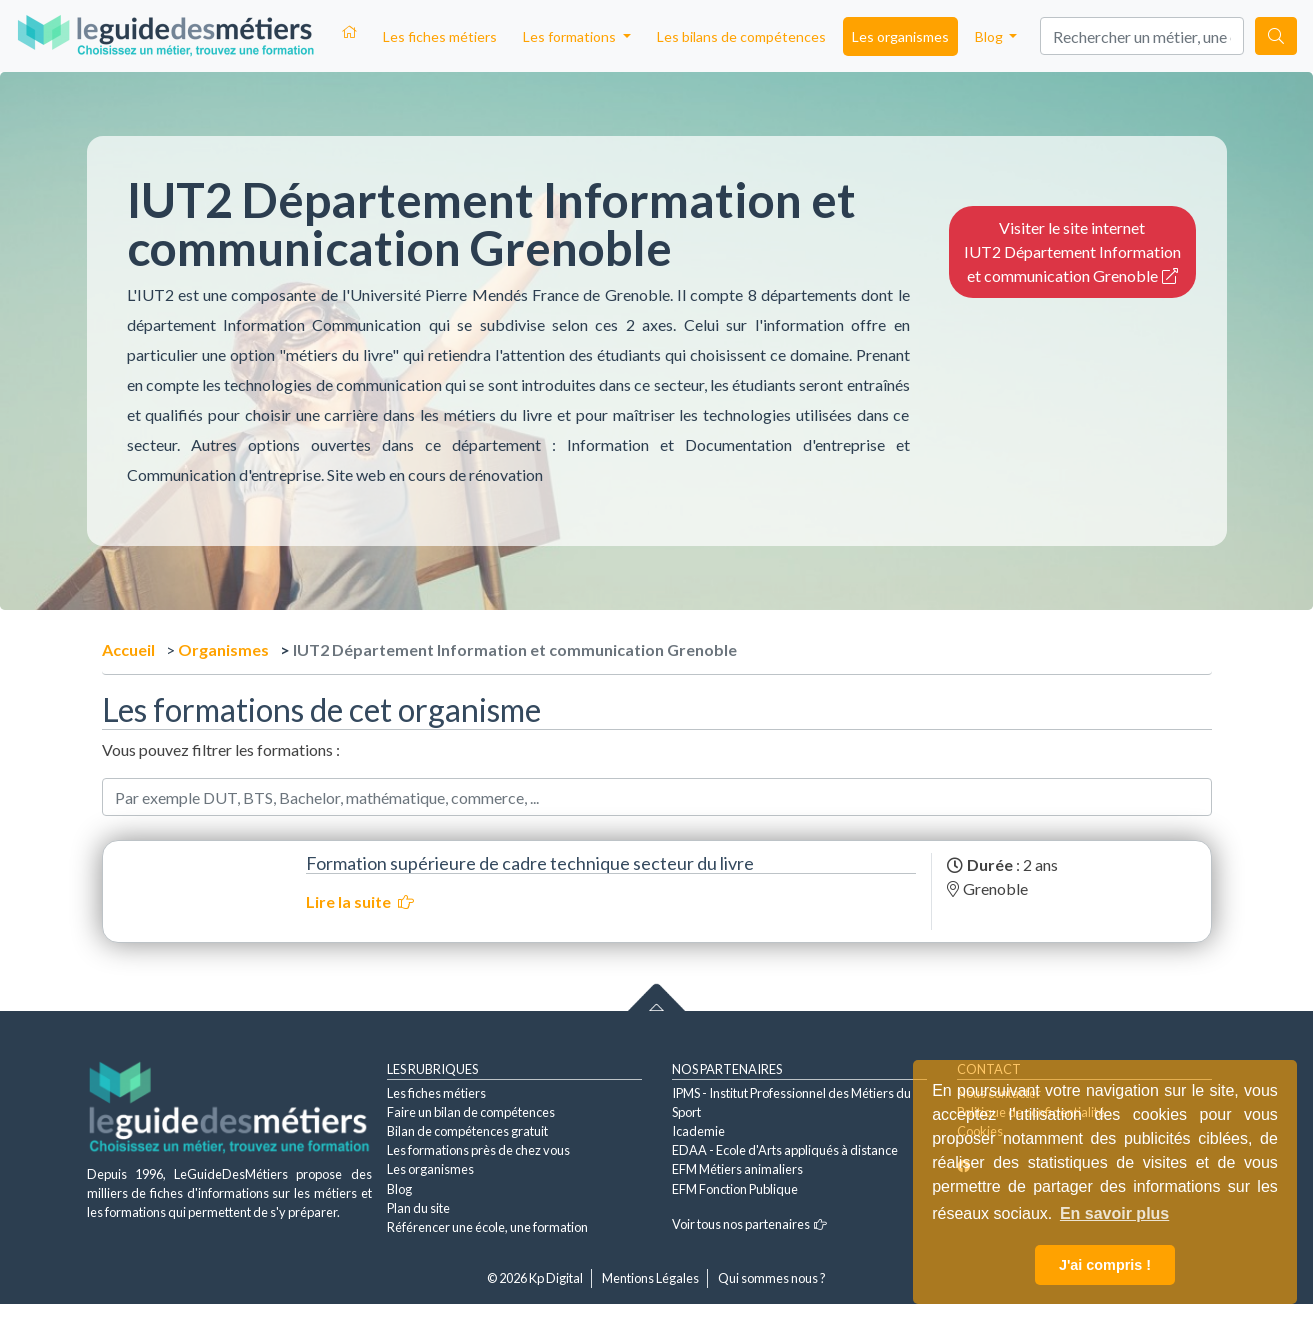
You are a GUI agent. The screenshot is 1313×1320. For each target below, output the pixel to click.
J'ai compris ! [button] (1105, 1265)
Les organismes (900, 36)
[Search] (1142, 36)
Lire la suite (360, 901)
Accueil (128, 649)
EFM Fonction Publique (735, 1189)
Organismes (223, 649)
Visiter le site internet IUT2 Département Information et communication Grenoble (1072, 251)
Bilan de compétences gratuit (467, 1131)
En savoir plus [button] (1114, 1213)
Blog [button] (990, 36)
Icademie (698, 1131)
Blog (399, 1189)
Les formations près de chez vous (478, 1150)
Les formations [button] (571, 36)
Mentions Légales (650, 1278)
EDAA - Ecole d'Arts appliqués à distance (785, 1150)
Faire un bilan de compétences (471, 1112)
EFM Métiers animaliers (737, 1169)
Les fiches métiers (440, 36)
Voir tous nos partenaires (749, 1224)
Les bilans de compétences (741, 36)
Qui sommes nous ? (772, 1278)
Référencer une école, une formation (487, 1227)
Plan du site (418, 1208)
